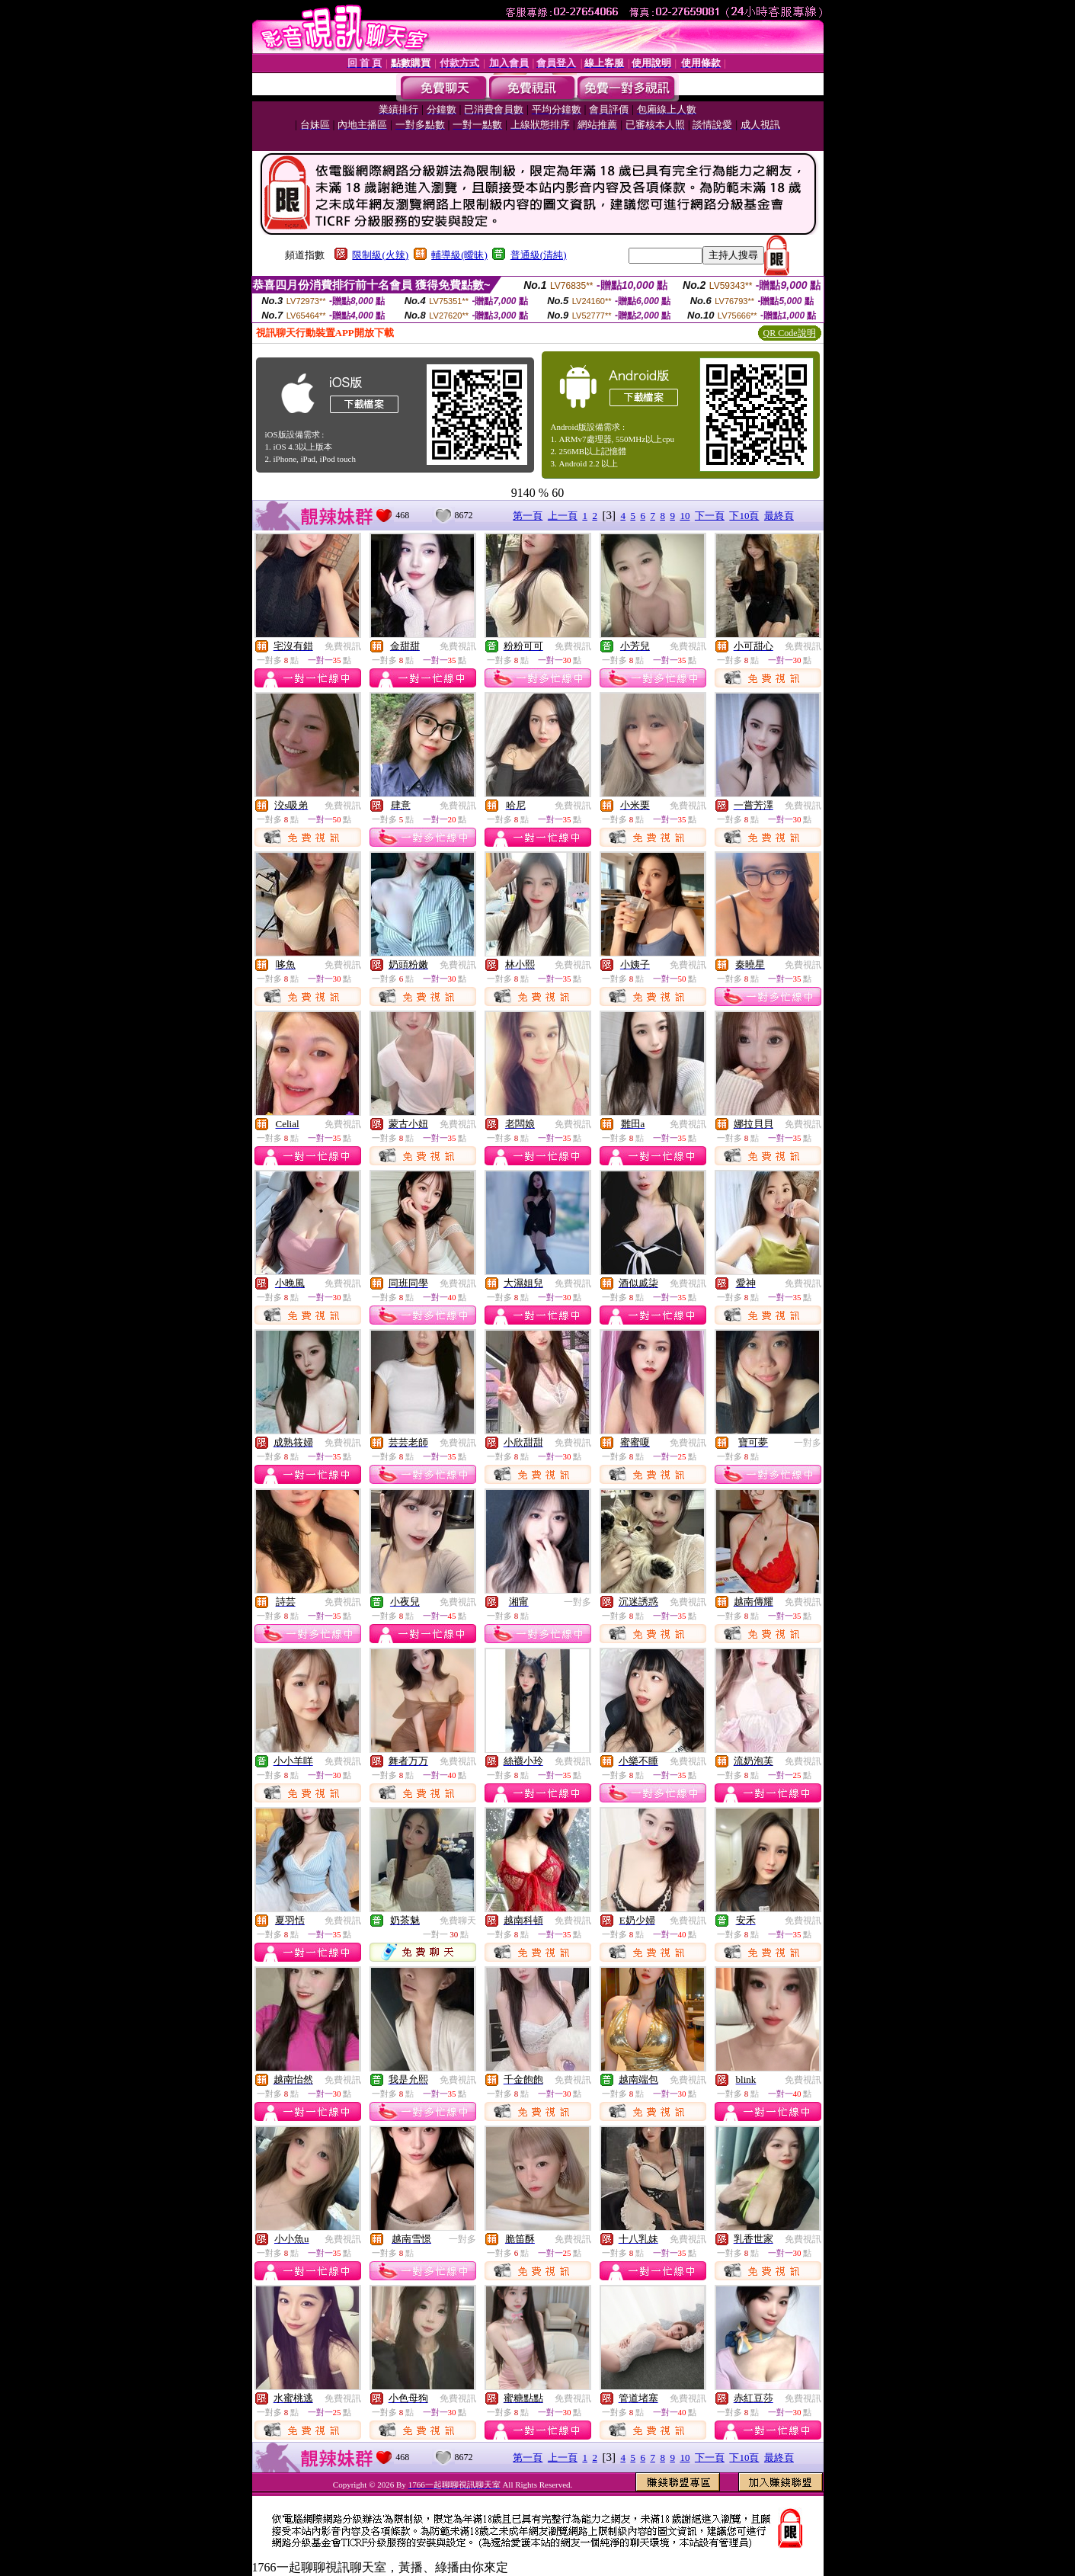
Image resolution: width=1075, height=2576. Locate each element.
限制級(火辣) (380, 255)
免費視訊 (343, 646)
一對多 (807, 1442)
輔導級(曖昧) (459, 255)
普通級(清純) (538, 255)
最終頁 (779, 515)
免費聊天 (458, 1920)
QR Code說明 (789, 333)
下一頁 (710, 515)
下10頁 (744, 515)
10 (684, 515)
